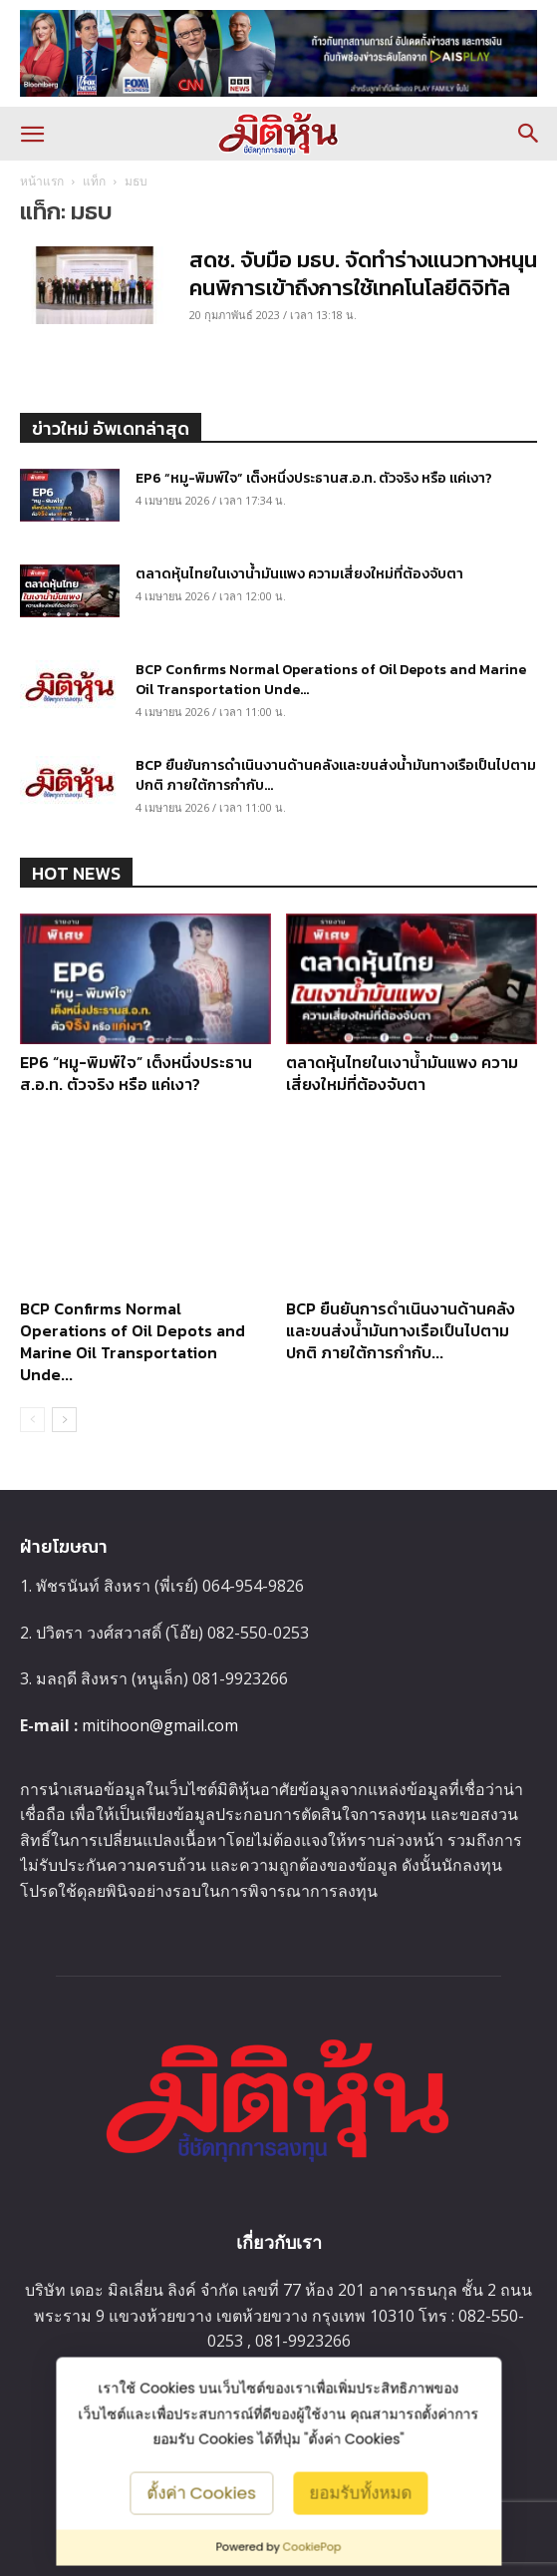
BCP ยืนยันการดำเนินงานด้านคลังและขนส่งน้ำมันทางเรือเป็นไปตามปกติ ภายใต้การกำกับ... (336, 775)
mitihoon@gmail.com (160, 1725)
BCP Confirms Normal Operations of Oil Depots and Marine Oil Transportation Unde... (331, 679)
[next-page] (64, 1419)
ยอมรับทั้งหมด (360, 2492)
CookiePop (312, 2547)
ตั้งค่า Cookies (201, 2492)
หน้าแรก (42, 181)
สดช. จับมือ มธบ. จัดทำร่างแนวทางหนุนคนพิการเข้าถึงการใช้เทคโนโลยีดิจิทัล (363, 273)
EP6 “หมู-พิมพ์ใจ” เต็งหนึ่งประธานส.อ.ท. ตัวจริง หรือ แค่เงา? (314, 478)
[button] (32, 134)
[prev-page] (32, 1419)
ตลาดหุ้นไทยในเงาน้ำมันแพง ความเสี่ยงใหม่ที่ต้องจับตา (299, 573)
